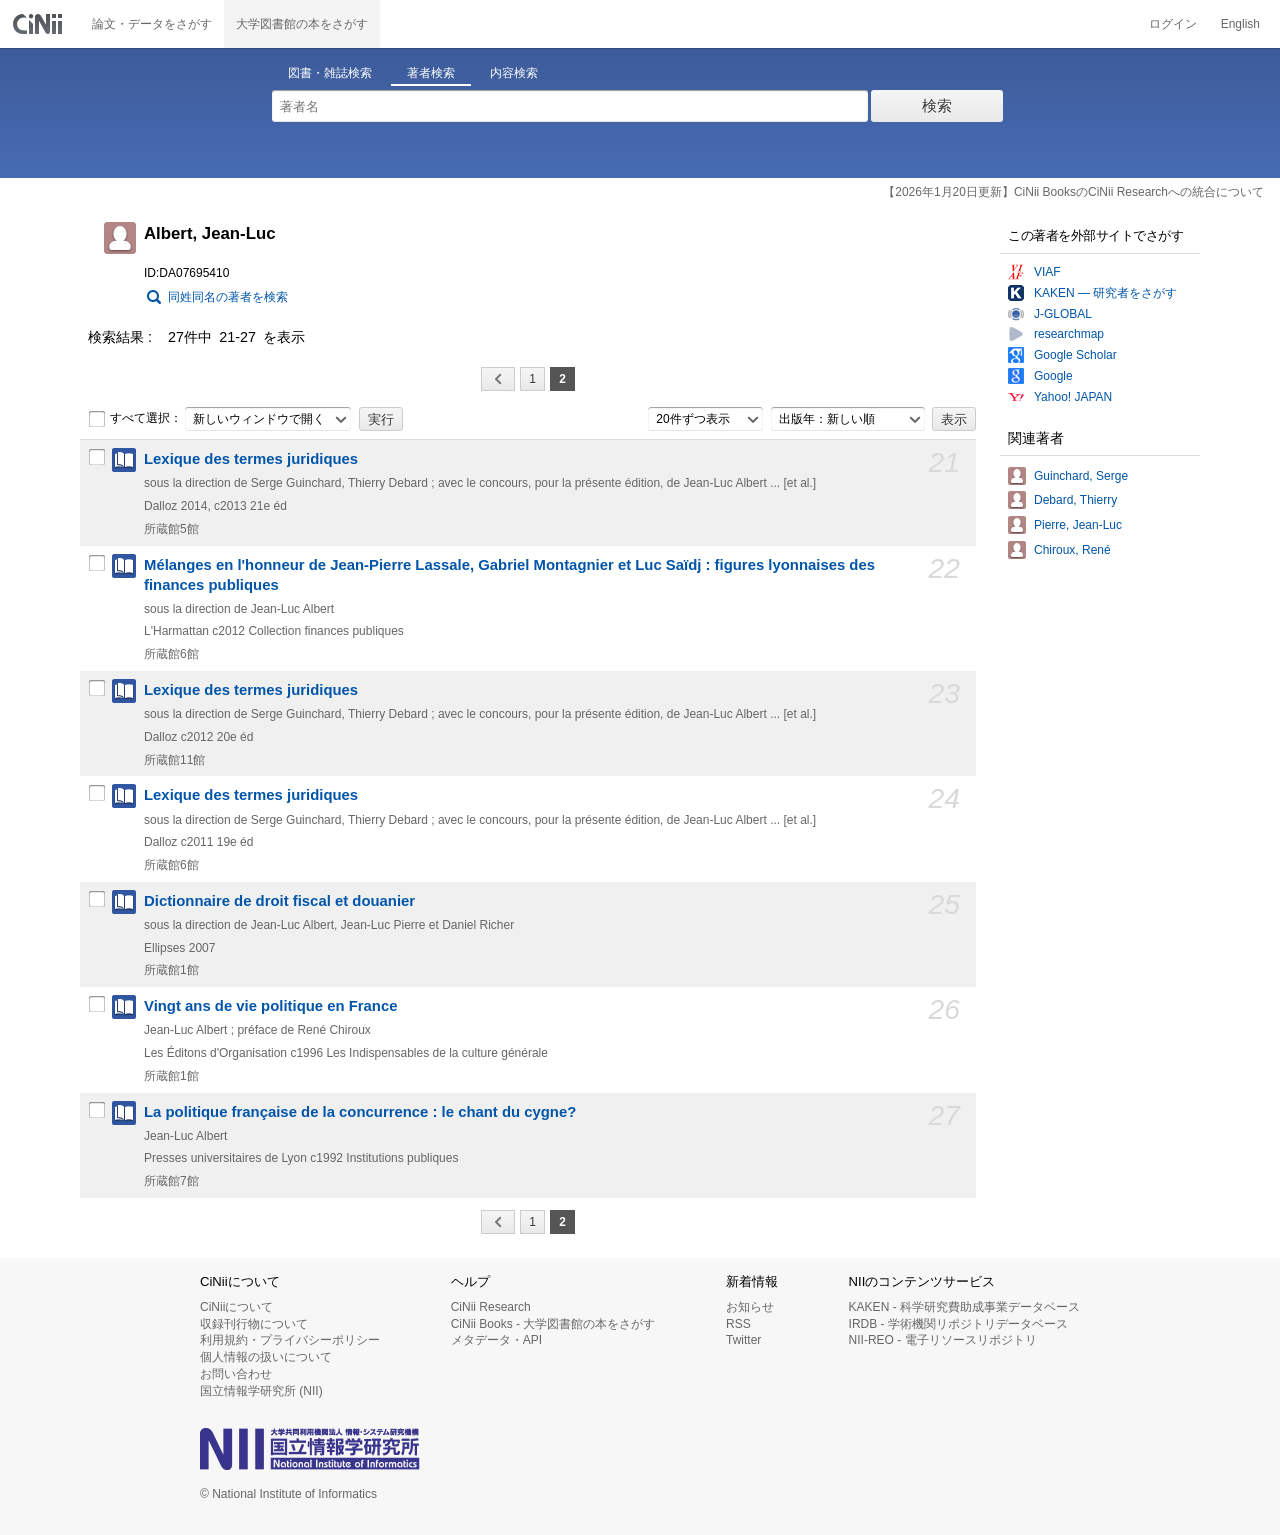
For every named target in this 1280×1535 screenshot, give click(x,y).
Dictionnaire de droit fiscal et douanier (279, 901)
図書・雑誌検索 (330, 73)
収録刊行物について (254, 1324)
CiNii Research (491, 1307)
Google (1053, 376)
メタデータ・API (496, 1340)
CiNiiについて (236, 1307)
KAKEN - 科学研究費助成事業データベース (964, 1307)
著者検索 (431, 73)
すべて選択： (135, 419)
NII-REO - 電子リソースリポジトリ (943, 1340)
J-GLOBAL (1063, 314)
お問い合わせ (236, 1374)
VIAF (1047, 272)
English (1240, 24)
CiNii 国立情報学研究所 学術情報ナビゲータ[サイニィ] (40, 24)
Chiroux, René (1072, 550)
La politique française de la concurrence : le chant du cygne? (360, 1112)
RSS (738, 1324)
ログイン (1173, 24)
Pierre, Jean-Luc (1078, 525)
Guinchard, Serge (1081, 476)
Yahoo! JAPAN (1073, 397)
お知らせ (750, 1307)
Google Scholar (1075, 355)
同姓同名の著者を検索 (228, 297)
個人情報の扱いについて (266, 1357)
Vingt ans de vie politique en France (271, 1006)
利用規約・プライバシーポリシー (290, 1340)
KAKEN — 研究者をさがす (1105, 293)
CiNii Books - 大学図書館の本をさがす (553, 1324)
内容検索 (514, 73)
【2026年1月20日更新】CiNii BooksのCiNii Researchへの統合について (1073, 192)
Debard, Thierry (1075, 500)
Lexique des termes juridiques (251, 459)
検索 (937, 105)
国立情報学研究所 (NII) (261, 1391)
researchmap (1069, 334)
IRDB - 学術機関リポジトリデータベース (958, 1324)
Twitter (743, 1340)
